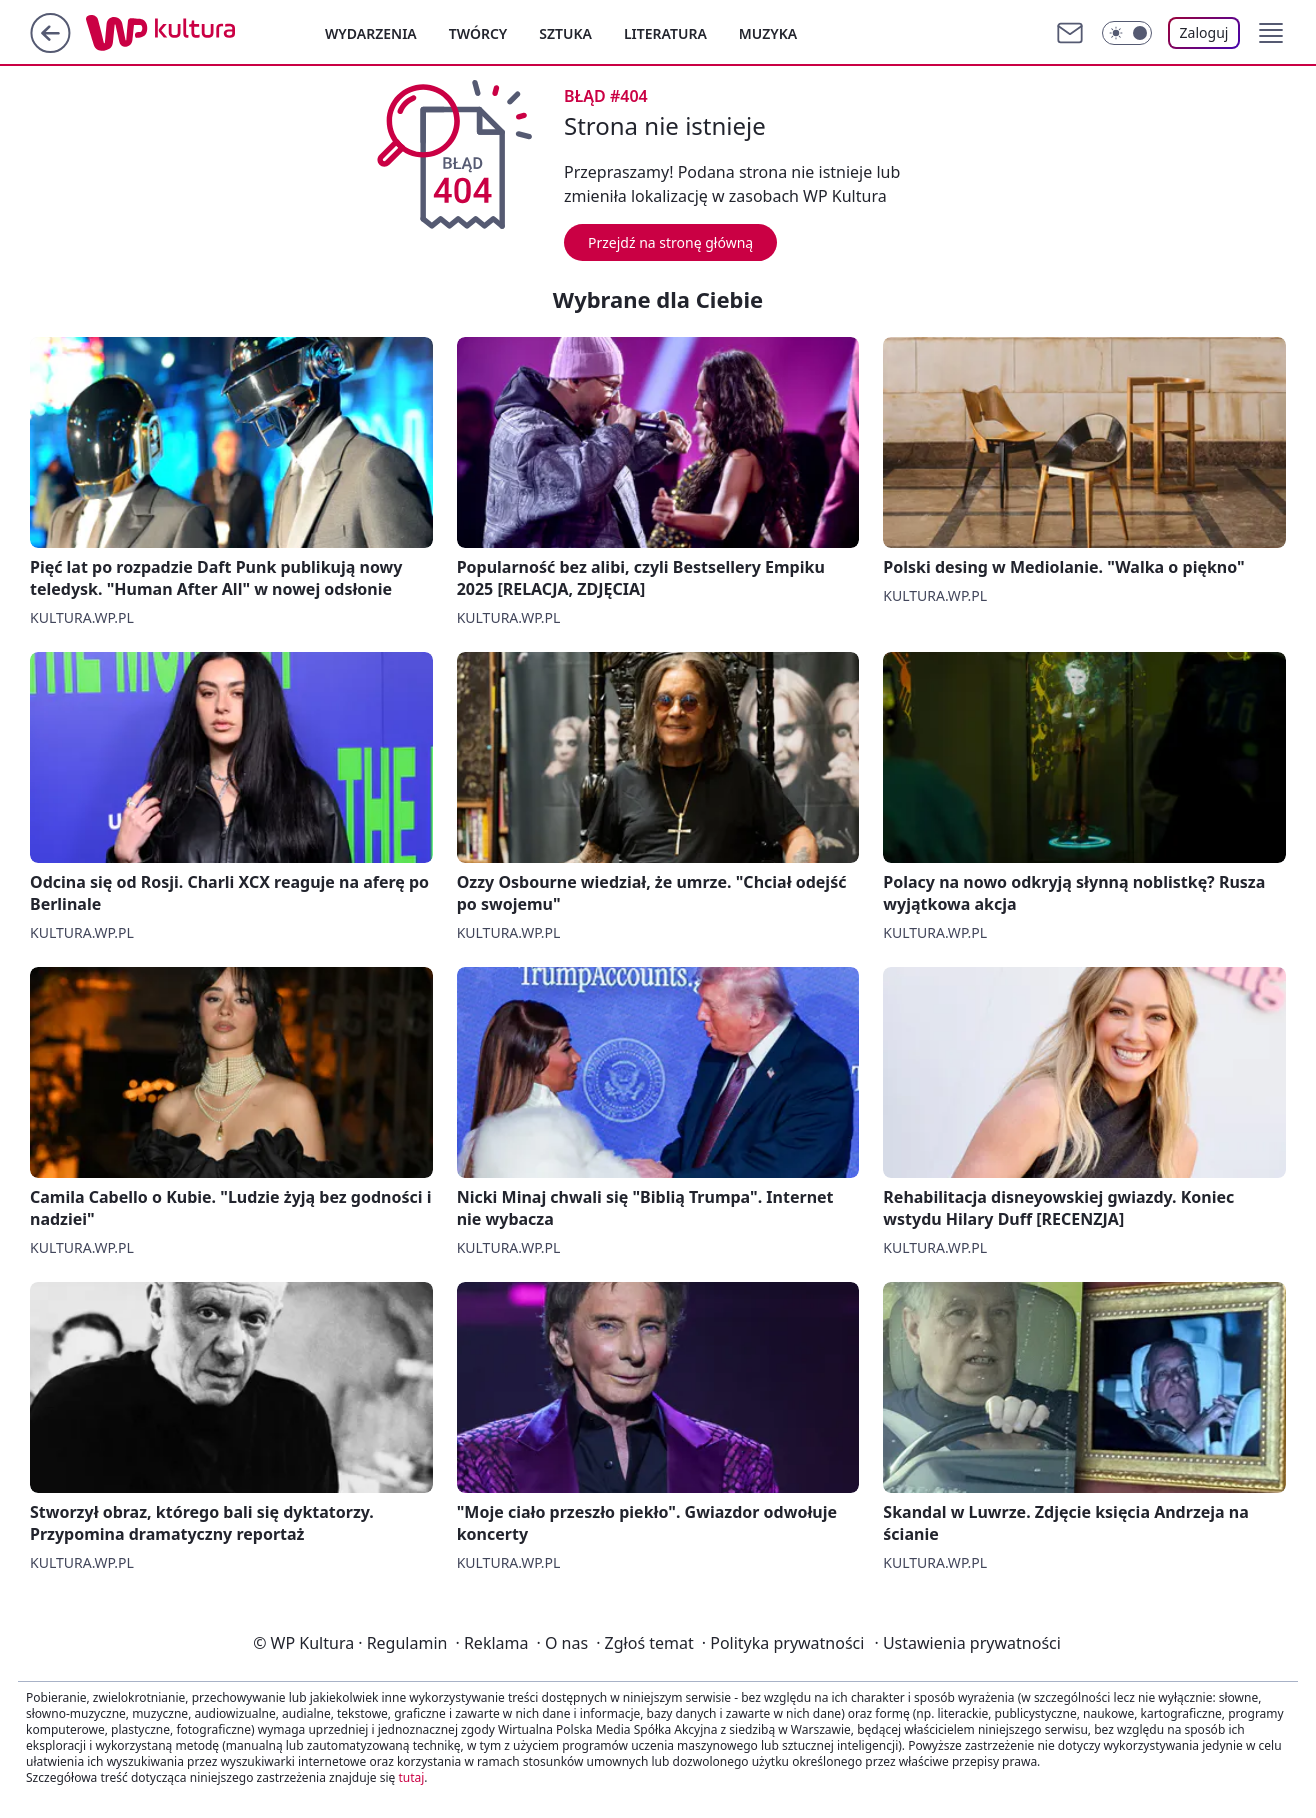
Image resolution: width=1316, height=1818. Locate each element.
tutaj (411, 1777)
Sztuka (565, 33)
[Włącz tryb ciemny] (1127, 33)
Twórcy (478, 33)
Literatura (665, 33)
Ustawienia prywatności (967, 1643)
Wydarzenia (371, 33)
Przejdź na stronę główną (670, 242)
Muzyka (768, 33)
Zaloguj (1204, 32)
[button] (1271, 33)
